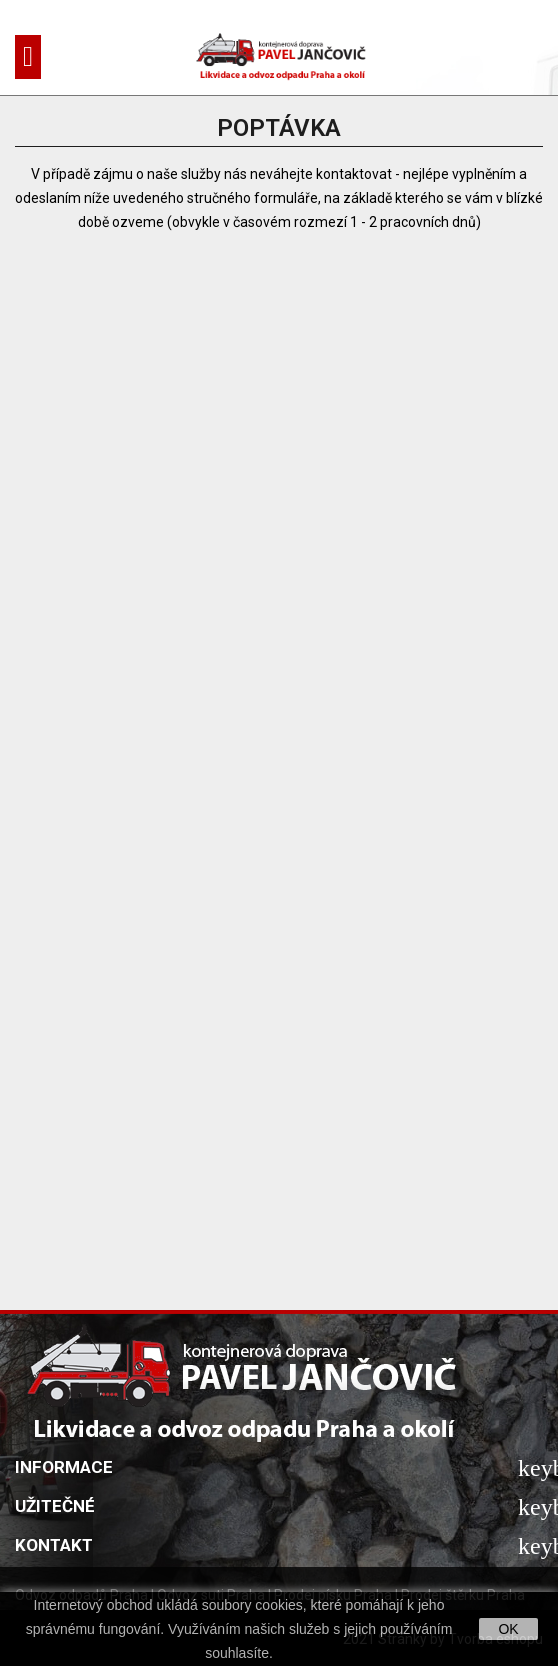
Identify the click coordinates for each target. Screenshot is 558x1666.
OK (508, 1629)
